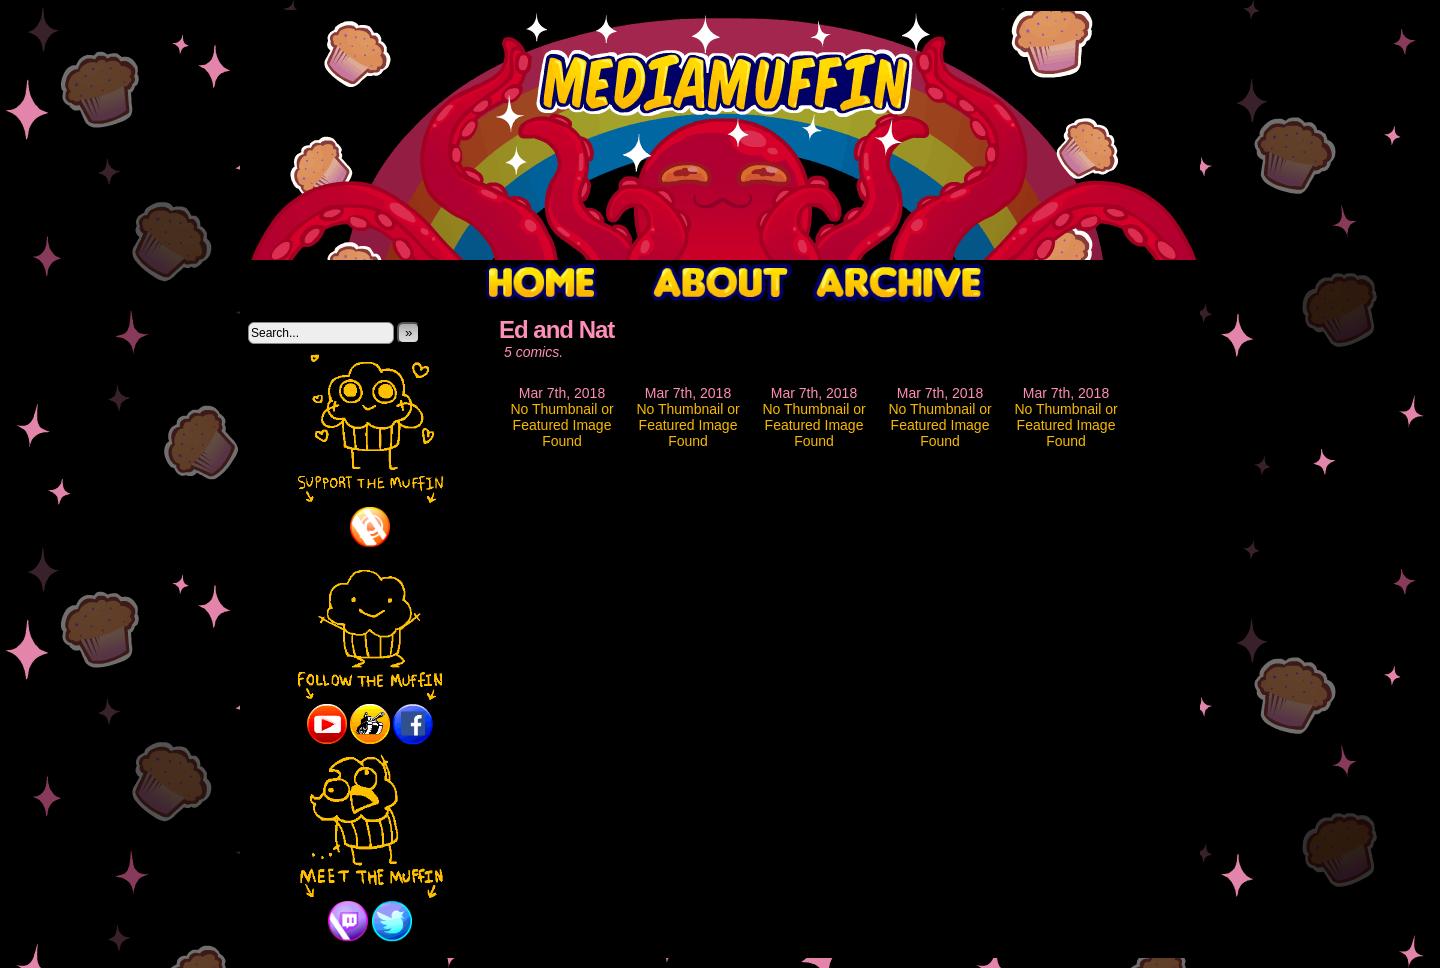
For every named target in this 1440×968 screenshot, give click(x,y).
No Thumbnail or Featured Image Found (561, 425)
